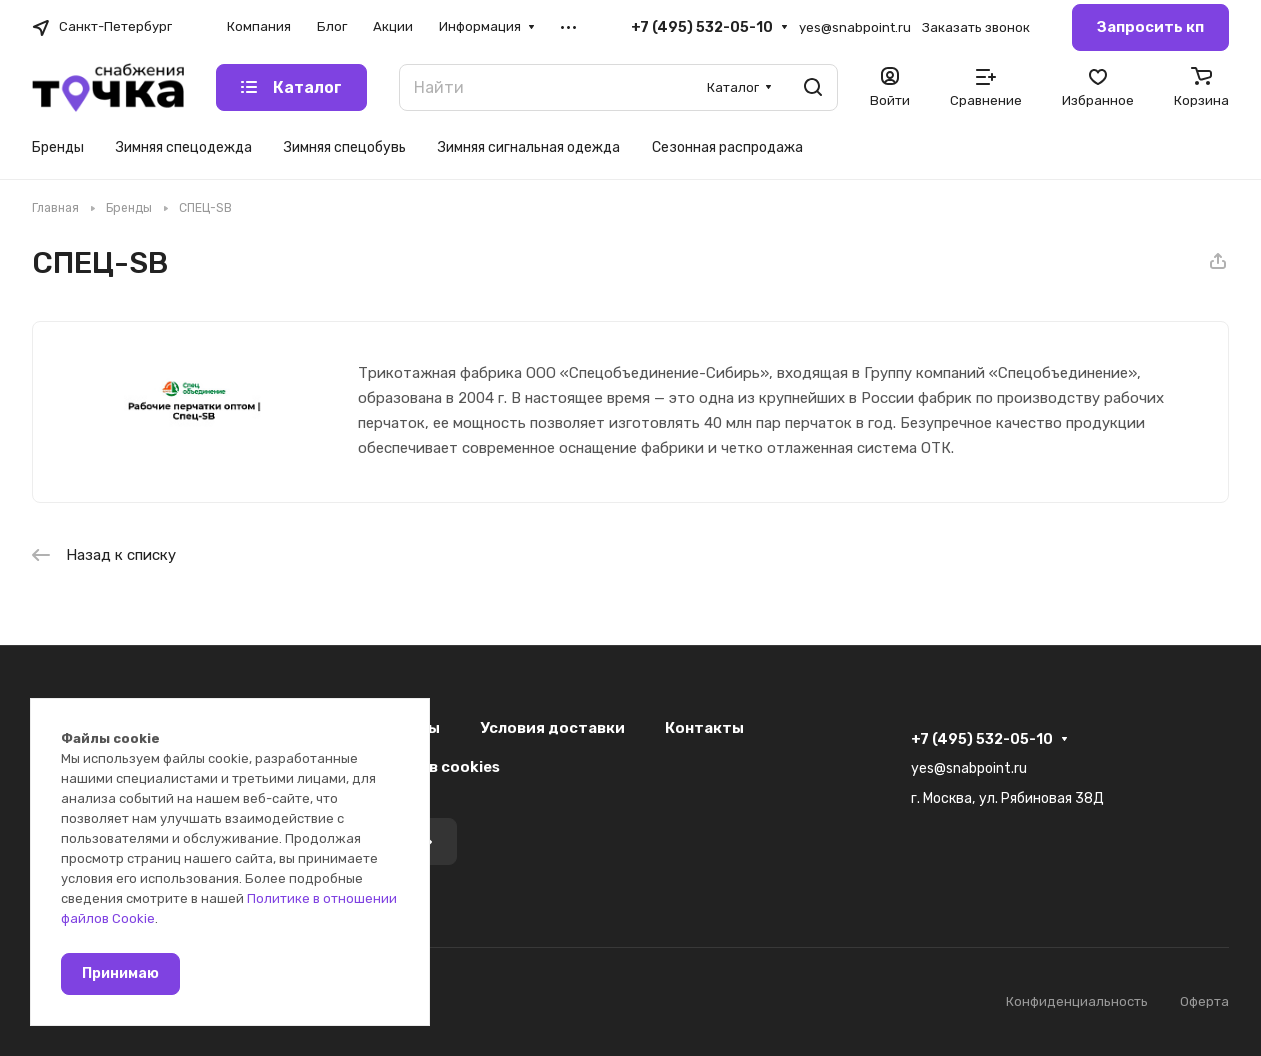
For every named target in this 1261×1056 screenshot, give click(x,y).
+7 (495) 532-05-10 (702, 27)
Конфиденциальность (1077, 1001)
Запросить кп (1150, 27)
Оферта (1204, 1001)
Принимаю (120, 973)
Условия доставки (552, 728)
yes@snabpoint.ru (855, 27)
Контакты (704, 728)
